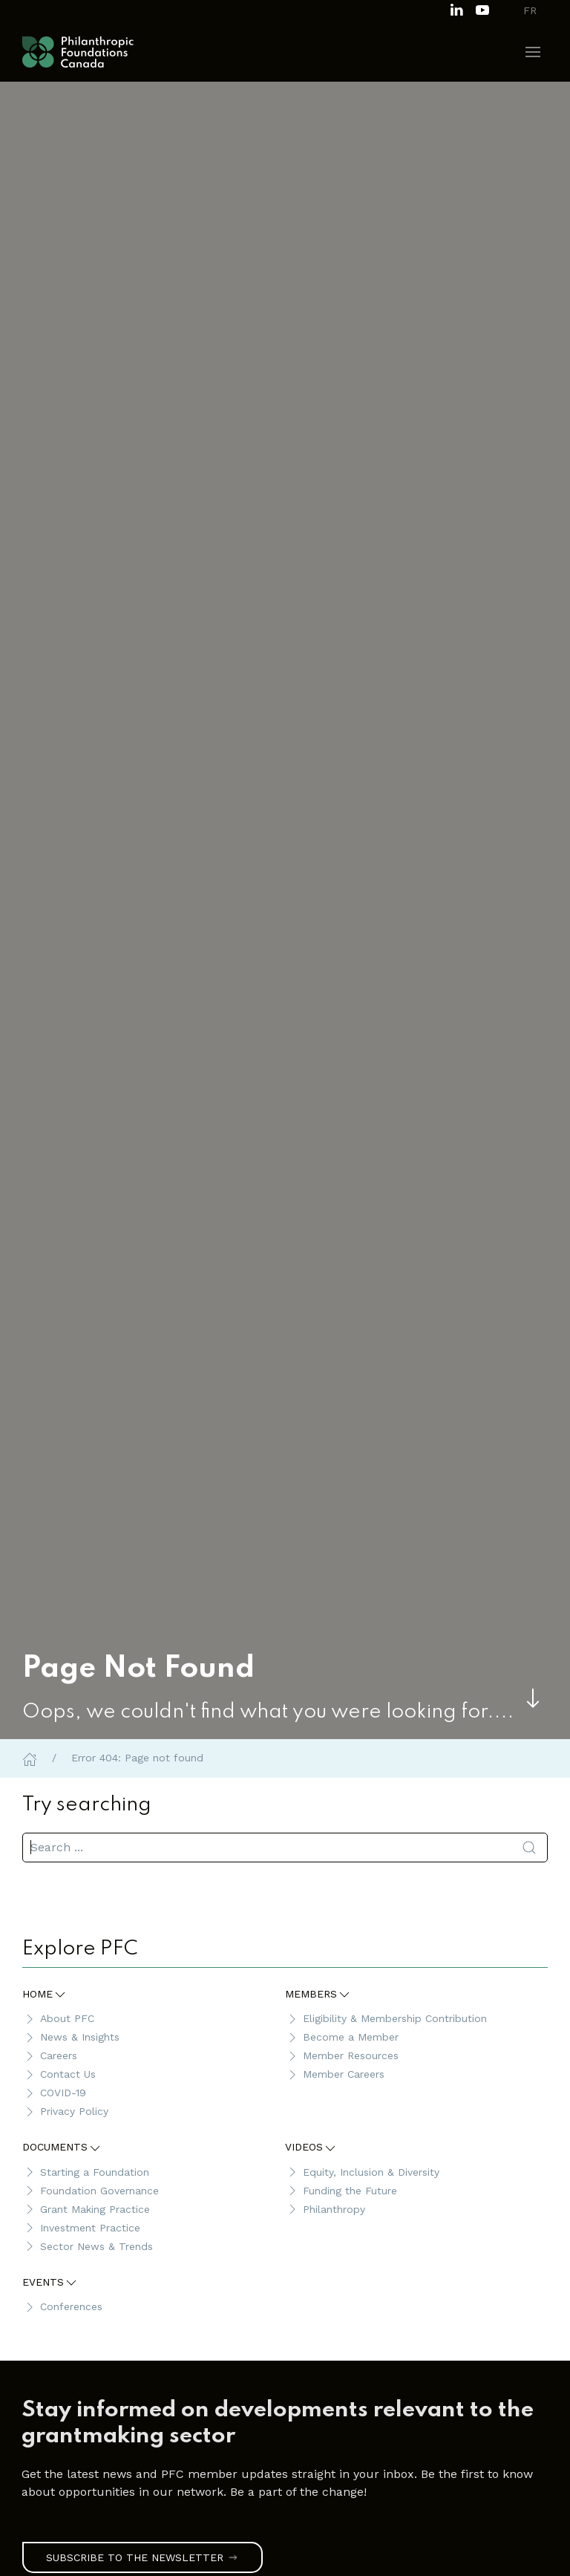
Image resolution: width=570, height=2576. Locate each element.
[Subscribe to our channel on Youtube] (482, 8)
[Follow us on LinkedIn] (456, 8)
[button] (533, 52)
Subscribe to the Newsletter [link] (142, 2557)
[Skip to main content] (533, 1698)
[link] (278, 2424)
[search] (285, 1847)
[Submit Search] (529, 1847)
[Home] (29, 1758)
